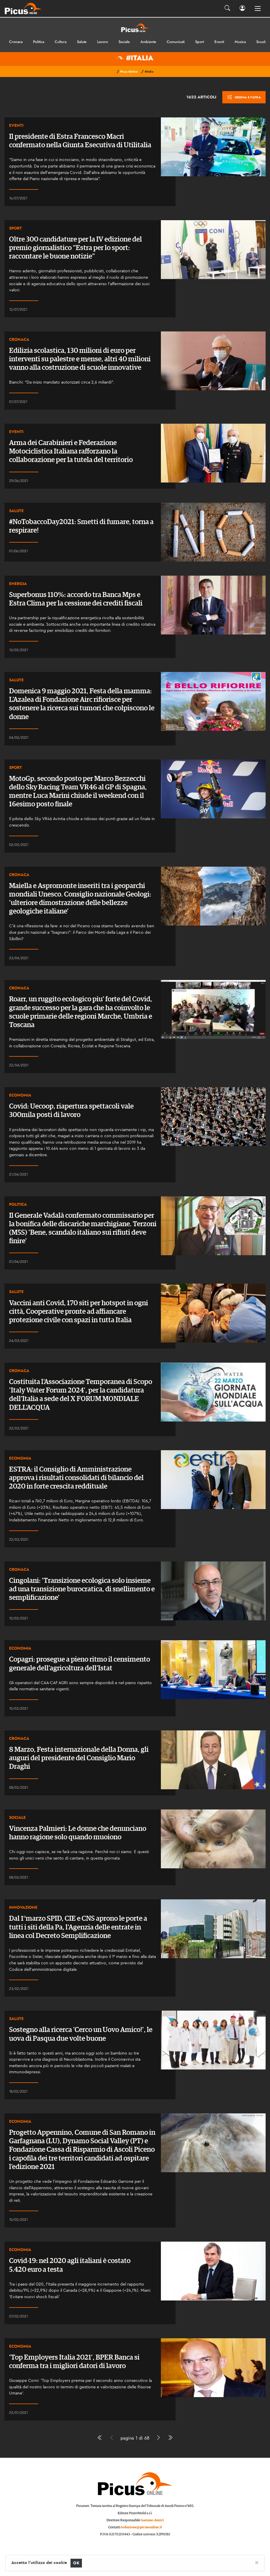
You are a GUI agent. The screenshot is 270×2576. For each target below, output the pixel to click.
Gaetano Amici (152, 2520)
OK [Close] (76, 2563)
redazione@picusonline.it (141, 2527)
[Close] (256, 2562)
